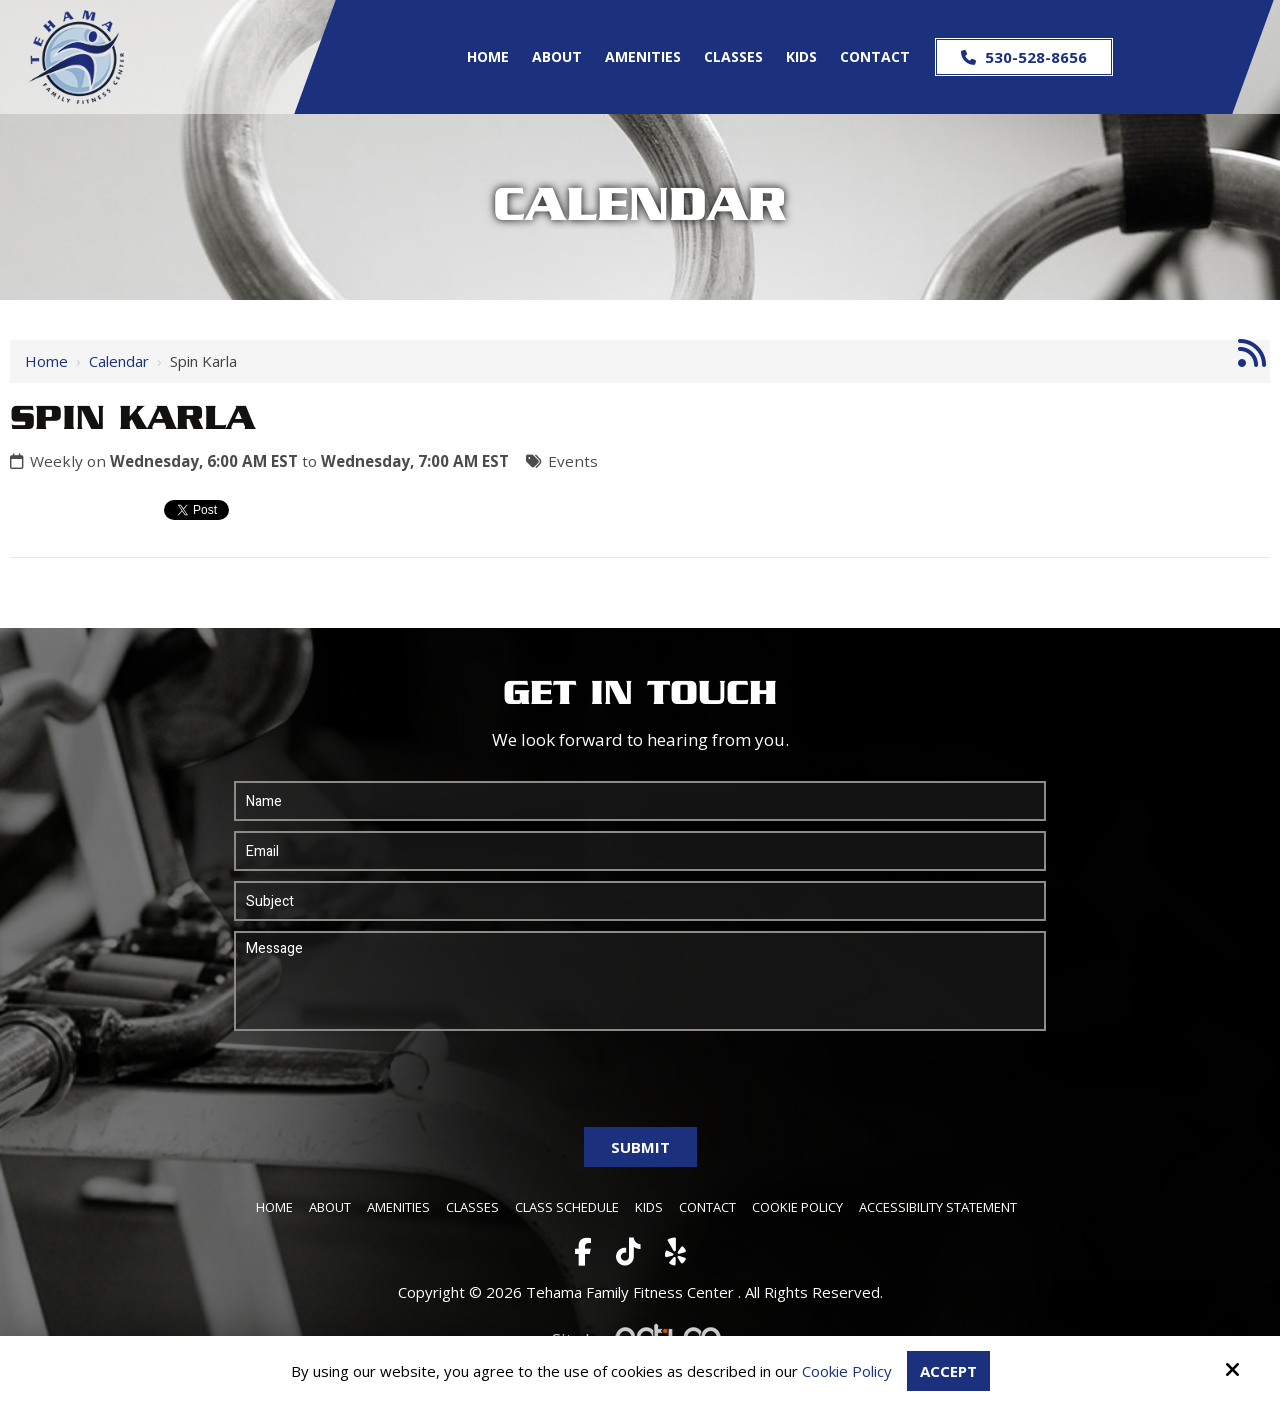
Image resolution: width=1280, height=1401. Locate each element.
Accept (948, 1371)
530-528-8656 (1024, 57)
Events (573, 461)
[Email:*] (640, 851)
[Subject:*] (640, 901)
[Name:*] (640, 801)
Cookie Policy (847, 1371)
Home (46, 361)
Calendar (119, 361)
